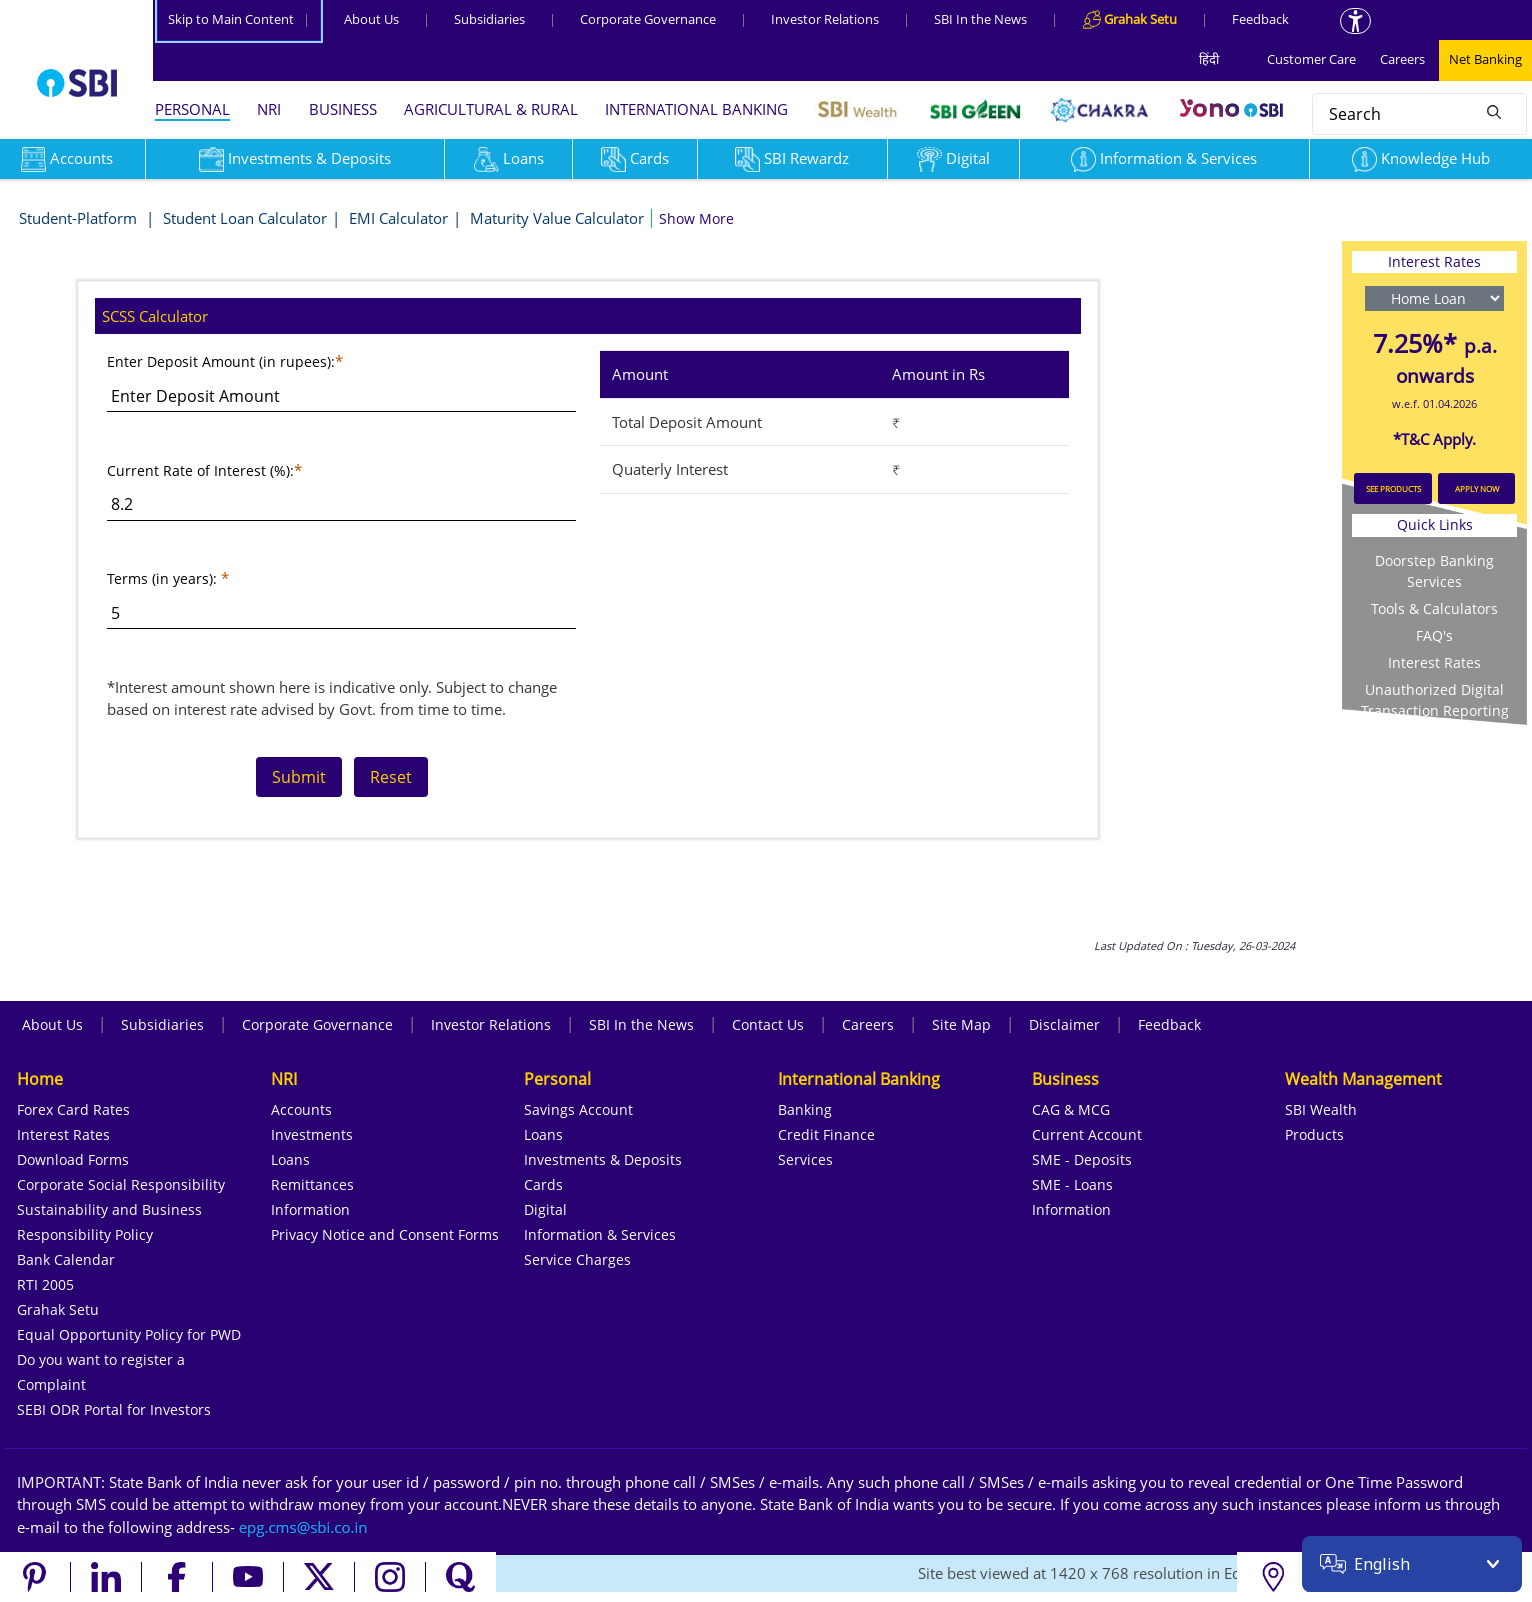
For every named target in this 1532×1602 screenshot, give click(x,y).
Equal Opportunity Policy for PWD (129, 1334)
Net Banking (1485, 59)
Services (805, 1159)
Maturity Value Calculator (557, 218)
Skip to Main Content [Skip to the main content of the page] (239, 19)
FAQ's (1434, 635)
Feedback (1260, 19)
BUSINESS (343, 109)
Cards (635, 158)
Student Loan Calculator (245, 218)
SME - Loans (1072, 1184)
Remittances (312, 1184)
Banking (805, 1109)
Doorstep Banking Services (1434, 571)
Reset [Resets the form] (391, 777)
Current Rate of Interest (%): (200, 470)
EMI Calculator (398, 218)
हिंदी (1209, 59)
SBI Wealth (1321, 1109)
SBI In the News (980, 19)
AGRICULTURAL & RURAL (491, 109)
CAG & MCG (1071, 1109)
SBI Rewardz (792, 158)
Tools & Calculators (1434, 608)
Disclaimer (1064, 1024)
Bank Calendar (66, 1259)
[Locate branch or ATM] (1272, 1577)
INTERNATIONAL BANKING (696, 109)
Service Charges (577, 1259)
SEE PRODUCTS (1393, 488)
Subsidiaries (489, 19)
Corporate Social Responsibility (121, 1184)
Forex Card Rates (73, 1109)
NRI (269, 109)
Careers (1402, 59)
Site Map (961, 1024)
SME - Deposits (1082, 1159)
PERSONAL (192, 109)
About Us (371, 19)
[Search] (1494, 111)
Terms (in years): (162, 578)
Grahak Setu (58, 1309)
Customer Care (1311, 59)
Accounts (301, 1109)
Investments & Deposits (295, 158)
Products (1314, 1134)
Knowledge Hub (1421, 158)
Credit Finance (826, 1134)
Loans (509, 158)
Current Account (1087, 1134)
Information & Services (1164, 158)
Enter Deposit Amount (183, 361)
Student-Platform (80, 218)
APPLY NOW (1477, 488)
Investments (312, 1134)
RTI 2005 (45, 1284)
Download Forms (73, 1159)
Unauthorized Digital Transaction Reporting (1435, 700)
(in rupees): (297, 361)
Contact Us (768, 1024)
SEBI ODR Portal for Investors (114, 1409)
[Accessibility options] (1355, 21)
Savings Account (578, 1109)
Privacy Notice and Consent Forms (385, 1234)
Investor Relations (825, 19)
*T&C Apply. (1434, 439)
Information (310, 1209)
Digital (953, 158)
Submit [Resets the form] (299, 777)
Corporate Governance (648, 19)
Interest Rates (1434, 662)
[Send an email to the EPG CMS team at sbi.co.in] (304, 1527)
